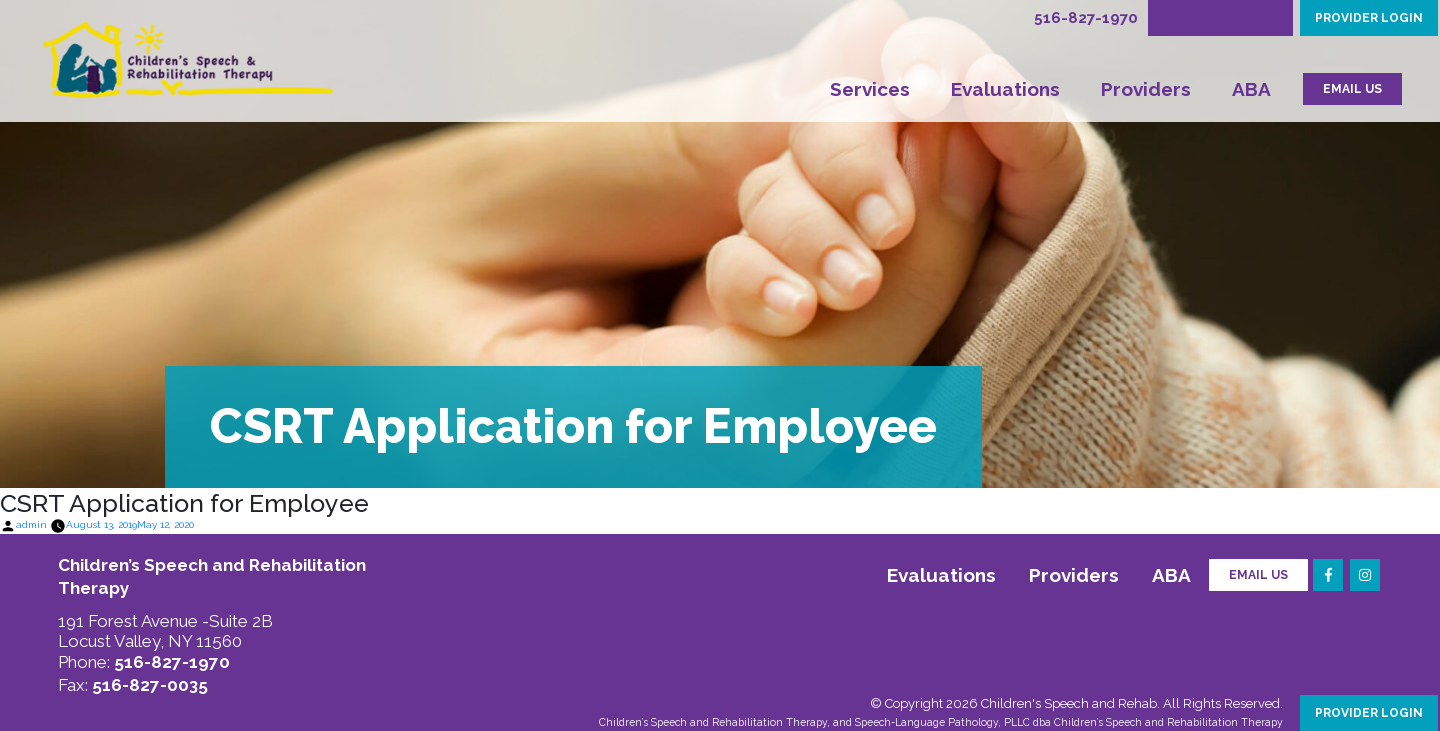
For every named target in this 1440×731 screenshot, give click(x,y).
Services (870, 89)
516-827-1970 (1086, 18)
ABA (1251, 89)
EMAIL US (1352, 89)
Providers (1146, 89)
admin (31, 524)
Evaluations (1005, 89)
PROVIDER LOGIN (1369, 18)
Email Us (1258, 575)
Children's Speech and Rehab (1069, 703)
